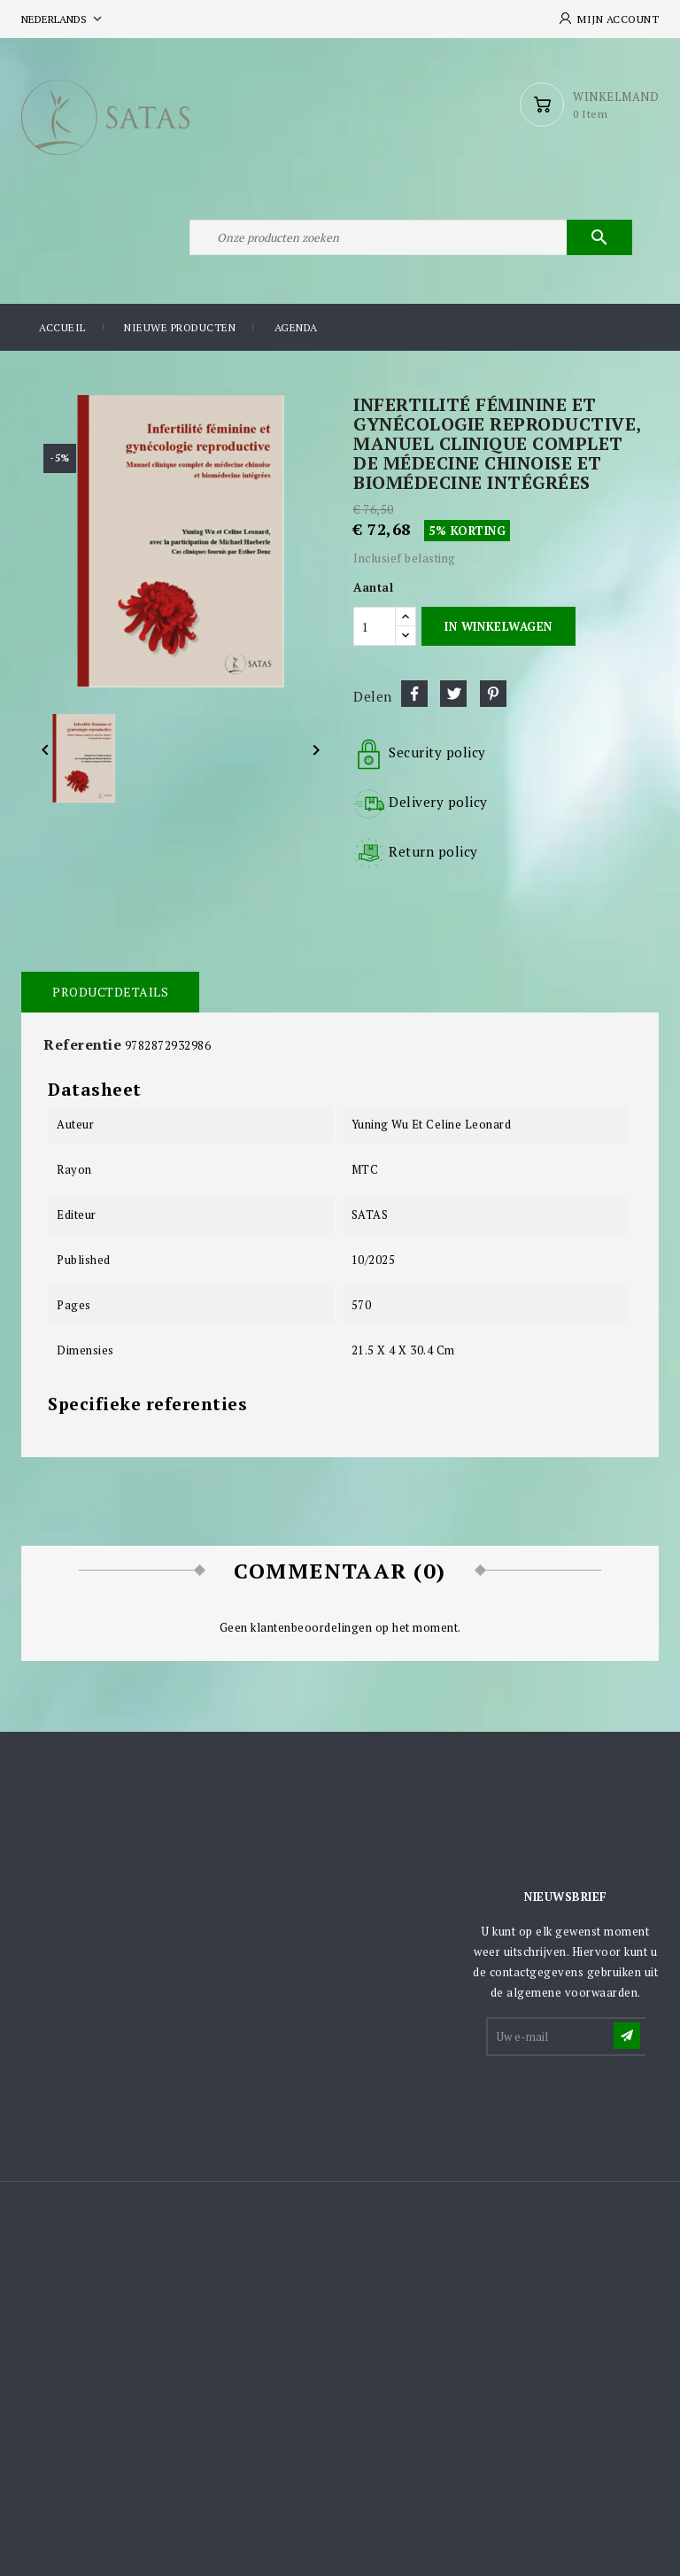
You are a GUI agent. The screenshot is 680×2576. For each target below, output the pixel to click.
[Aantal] (374, 626)
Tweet (453, 693)
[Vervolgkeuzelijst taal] (63, 19)
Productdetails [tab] (110, 991)
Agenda (296, 327)
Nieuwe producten (180, 327)
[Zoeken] (410, 237)
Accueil (62, 327)
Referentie (82, 1044)
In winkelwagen (498, 626)
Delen (414, 693)
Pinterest (493, 693)
